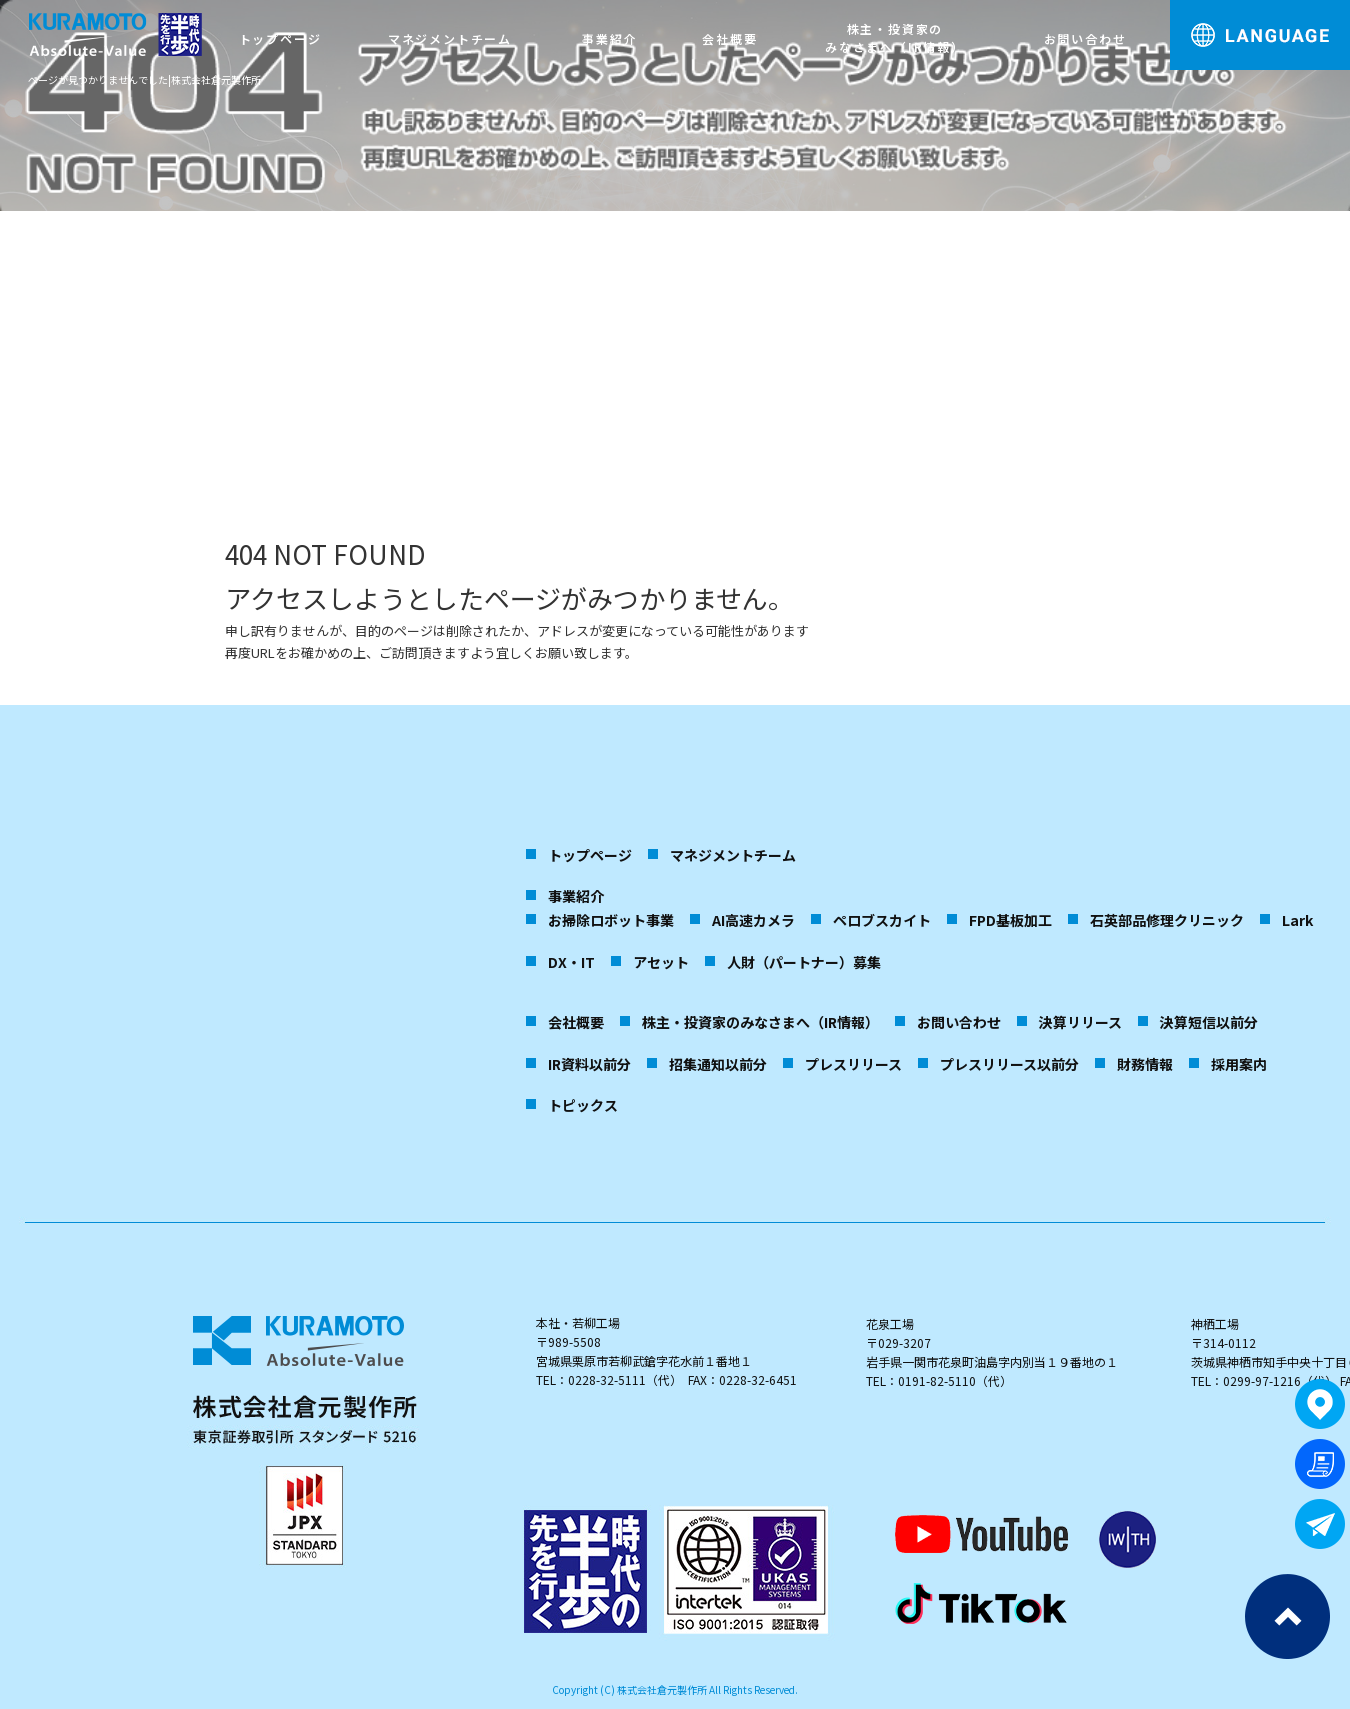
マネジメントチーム (450, 38)
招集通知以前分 (718, 1064)
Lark (1297, 920)
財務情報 (1145, 1064)
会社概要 (729, 38)
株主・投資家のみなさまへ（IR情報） (895, 37)
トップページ (280, 38)
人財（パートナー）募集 (804, 962)
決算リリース (1080, 1022)
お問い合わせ (1085, 38)
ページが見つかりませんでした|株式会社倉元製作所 (144, 79)
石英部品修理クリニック (1167, 920)
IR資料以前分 (589, 1064)
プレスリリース (853, 1064)
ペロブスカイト (882, 920)
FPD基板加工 (1010, 920)
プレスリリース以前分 (1009, 1064)
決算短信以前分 (1209, 1022)
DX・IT (571, 962)
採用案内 (1239, 1064)
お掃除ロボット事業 (611, 920)
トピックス (583, 1105)
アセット (661, 962)
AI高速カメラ (753, 920)
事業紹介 (609, 38)
